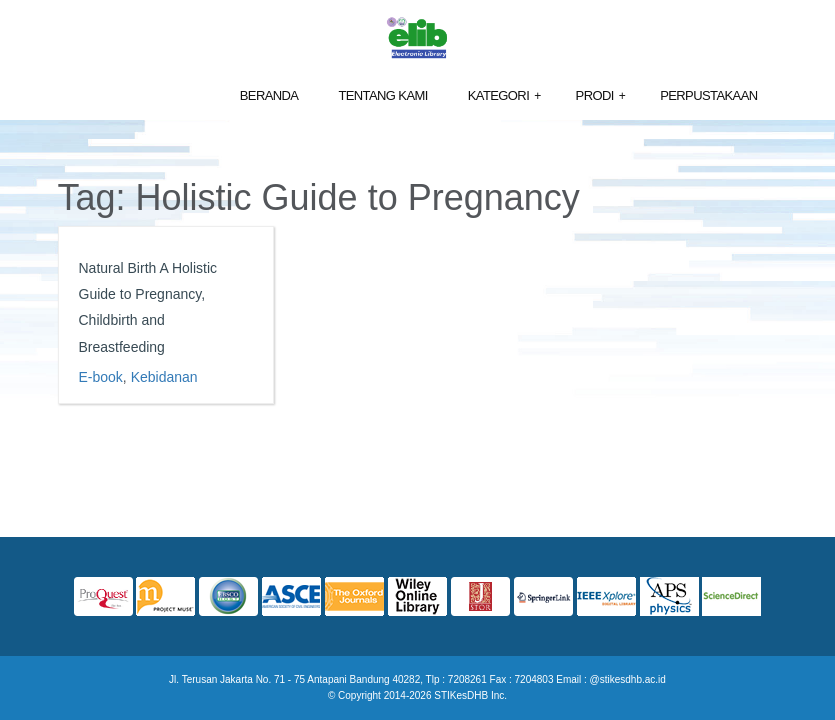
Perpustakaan (708, 95)
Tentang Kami (382, 95)
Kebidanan (164, 377)
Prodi (601, 96)
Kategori (504, 96)
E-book (101, 377)
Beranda (269, 95)
